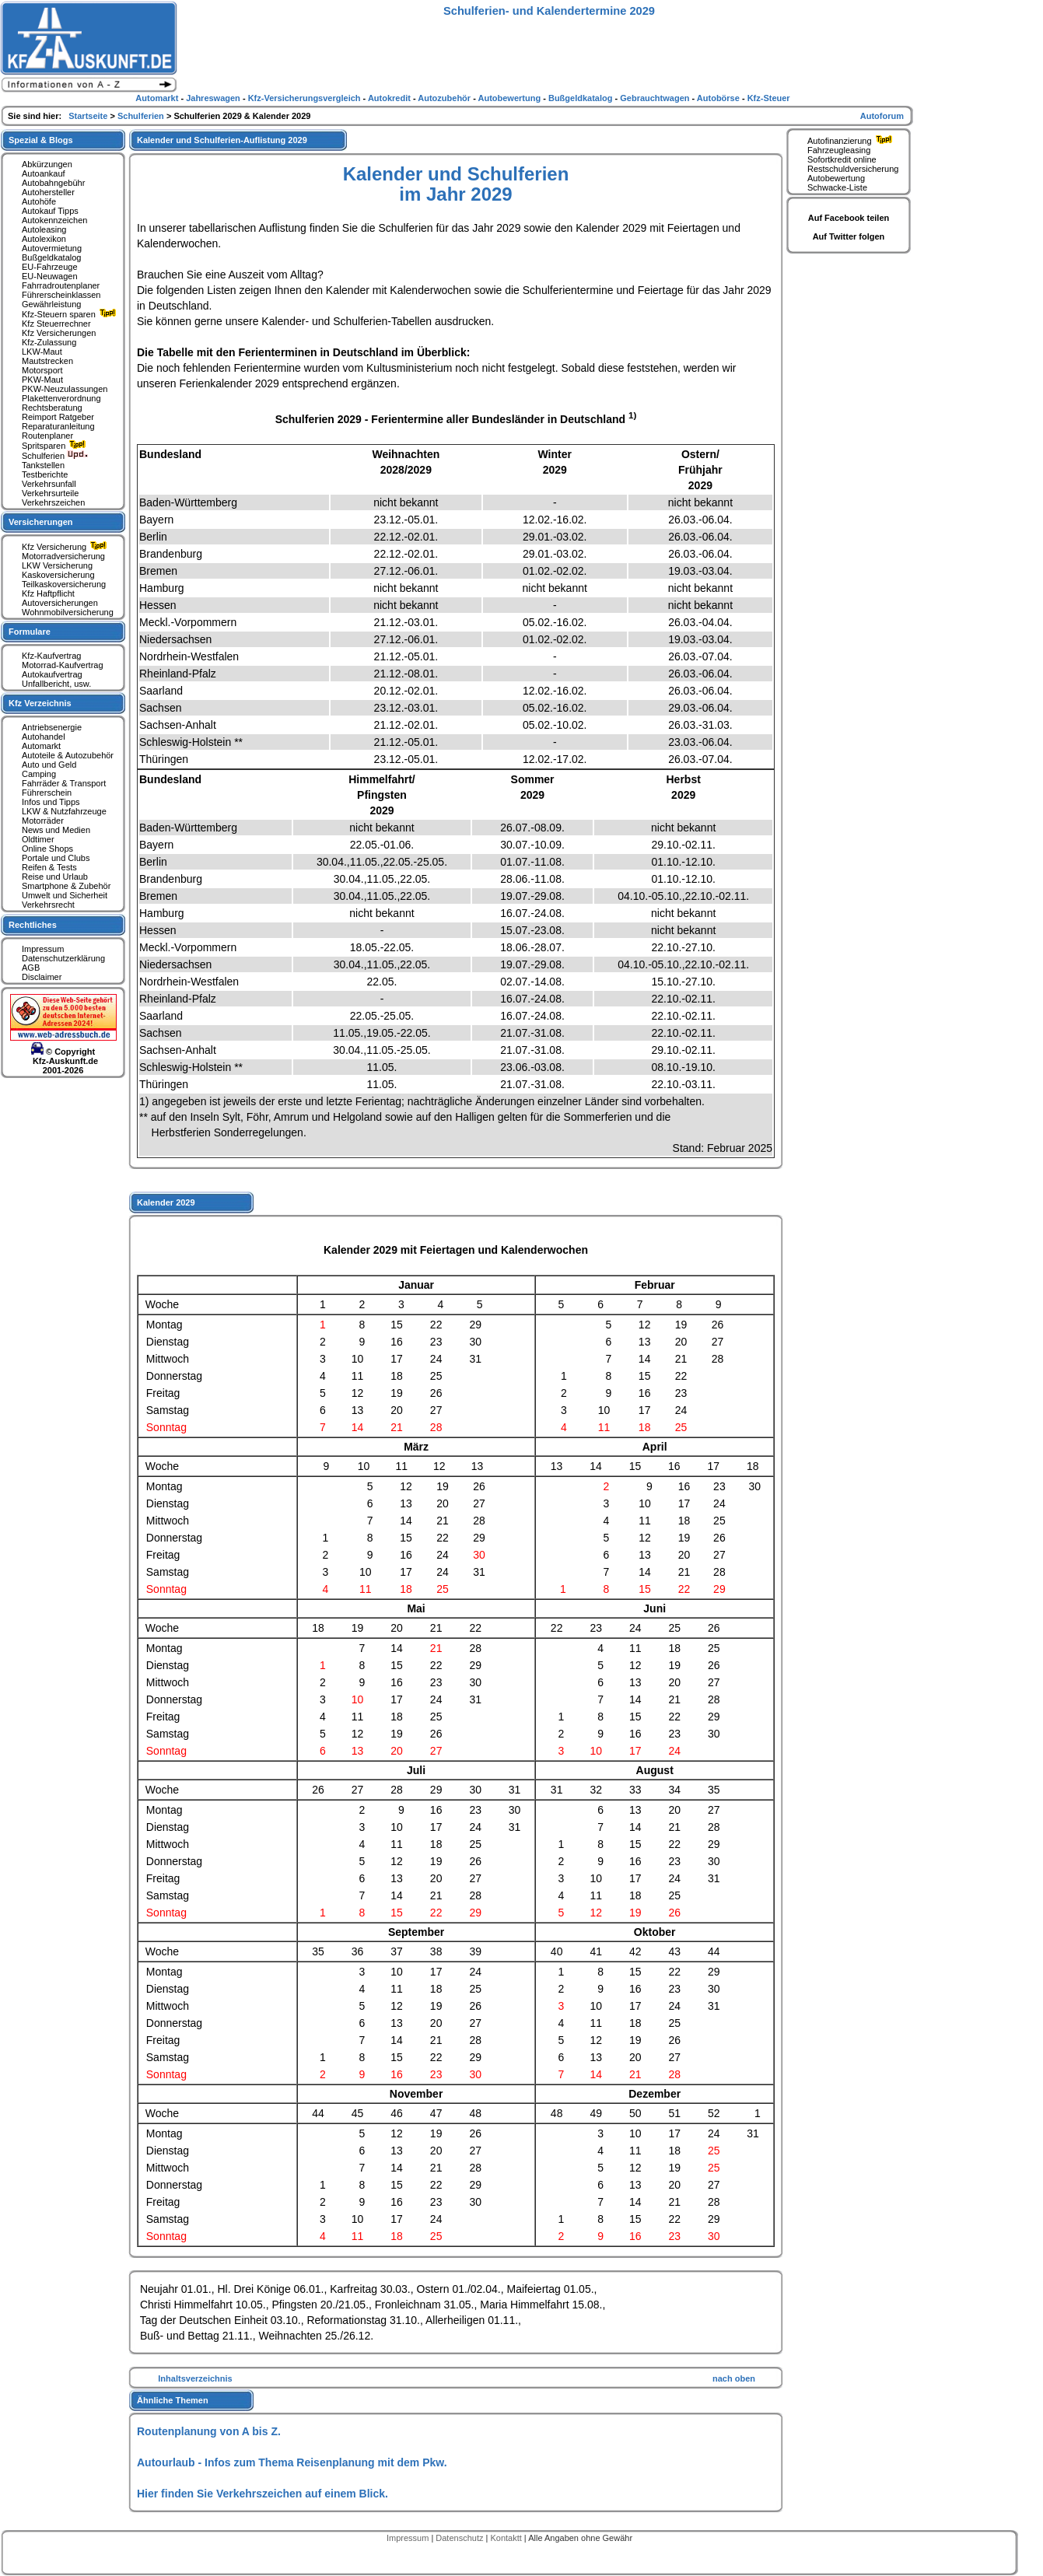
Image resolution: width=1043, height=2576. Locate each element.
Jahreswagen (214, 98)
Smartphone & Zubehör (66, 886)
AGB (31, 967)
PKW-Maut (42, 379)
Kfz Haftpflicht (48, 593)
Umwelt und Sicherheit (64, 895)
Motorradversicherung (63, 556)
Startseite (89, 116)
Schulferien (55, 455)
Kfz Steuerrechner (56, 323)
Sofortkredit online (842, 159)
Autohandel (43, 736)
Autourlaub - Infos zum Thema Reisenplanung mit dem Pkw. (292, 2462)
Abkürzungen (47, 164)
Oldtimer (38, 839)
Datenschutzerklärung (63, 958)
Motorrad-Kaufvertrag (62, 665)
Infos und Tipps (51, 802)
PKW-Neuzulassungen (64, 389)
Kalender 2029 (166, 1202)
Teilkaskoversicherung (64, 584)
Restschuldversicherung (852, 168)
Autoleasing (44, 229)
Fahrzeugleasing (838, 150)
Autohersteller (48, 192)
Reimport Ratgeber (58, 417)
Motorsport (42, 370)
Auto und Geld (49, 764)
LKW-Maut (42, 351)
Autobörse (719, 98)
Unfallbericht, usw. (56, 683)
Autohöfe (39, 201)
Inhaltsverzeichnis (195, 2378)
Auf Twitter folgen (849, 236)
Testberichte (45, 474)
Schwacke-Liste (837, 187)
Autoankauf (43, 173)
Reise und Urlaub (55, 876)
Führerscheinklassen (61, 294)
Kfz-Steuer (768, 98)
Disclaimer (41, 977)
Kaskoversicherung (58, 574)
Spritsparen (55, 445)
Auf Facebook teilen (849, 217)
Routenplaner (47, 435)
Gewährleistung (51, 304)
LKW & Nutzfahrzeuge (64, 811)
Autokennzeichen (54, 220)
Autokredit (390, 98)
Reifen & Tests (49, 867)
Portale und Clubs (55, 858)
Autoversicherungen (60, 602)
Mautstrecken (47, 361)
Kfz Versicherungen (59, 333)
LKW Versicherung (57, 565)
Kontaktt (506, 2538)
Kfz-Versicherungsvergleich (305, 98)
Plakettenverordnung (61, 398)
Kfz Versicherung (66, 546)
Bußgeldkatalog (51, 257)
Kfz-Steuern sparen (71, 314)
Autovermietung (52, 248)
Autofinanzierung (851, 140)
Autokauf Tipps (50, 210)
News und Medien (56, 830)
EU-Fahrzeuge (50, 266)
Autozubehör (445, 98)
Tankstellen (43, 465)
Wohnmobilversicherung (68, 612)
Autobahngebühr (53, 182)
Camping (39, 774)
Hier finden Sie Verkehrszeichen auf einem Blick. (262, 2493)
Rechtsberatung (52, 407)
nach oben (733, 2378)
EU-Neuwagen (50, 276)
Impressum (43, 949)
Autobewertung (836, 178)
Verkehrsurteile (50, 493)
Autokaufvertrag (52, 674)
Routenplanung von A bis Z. (209, 2431)
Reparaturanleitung (58, 426)
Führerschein (47, 792)
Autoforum (882, 116)
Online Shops (47, 848)
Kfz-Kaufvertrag (51, 655)
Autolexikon (44, 238)
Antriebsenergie (52, 727)
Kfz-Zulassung (49, 342)
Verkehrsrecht (48, 904)
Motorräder (43, 820)
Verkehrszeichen (53, 502)
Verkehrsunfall (49, 483)
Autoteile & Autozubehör (68, 755)
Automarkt (41, 746)
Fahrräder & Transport (64, 783)
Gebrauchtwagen (655, 98)
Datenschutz (460, 2538)
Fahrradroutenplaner (61, 285)
